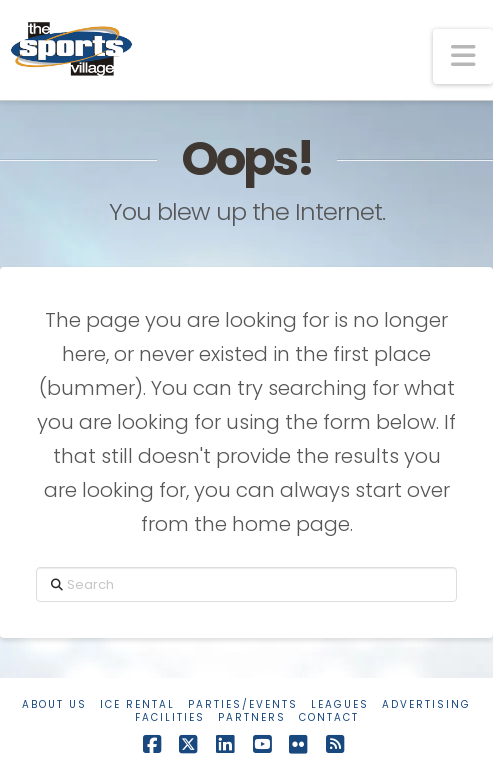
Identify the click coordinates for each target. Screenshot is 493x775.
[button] (463, 56)
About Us (54, 704)
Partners (252, 717)
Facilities (170, 717)
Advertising (426, 704)
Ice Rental (137, 704)
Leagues (340, 704)
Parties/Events (243, 704)
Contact (329, 717)
